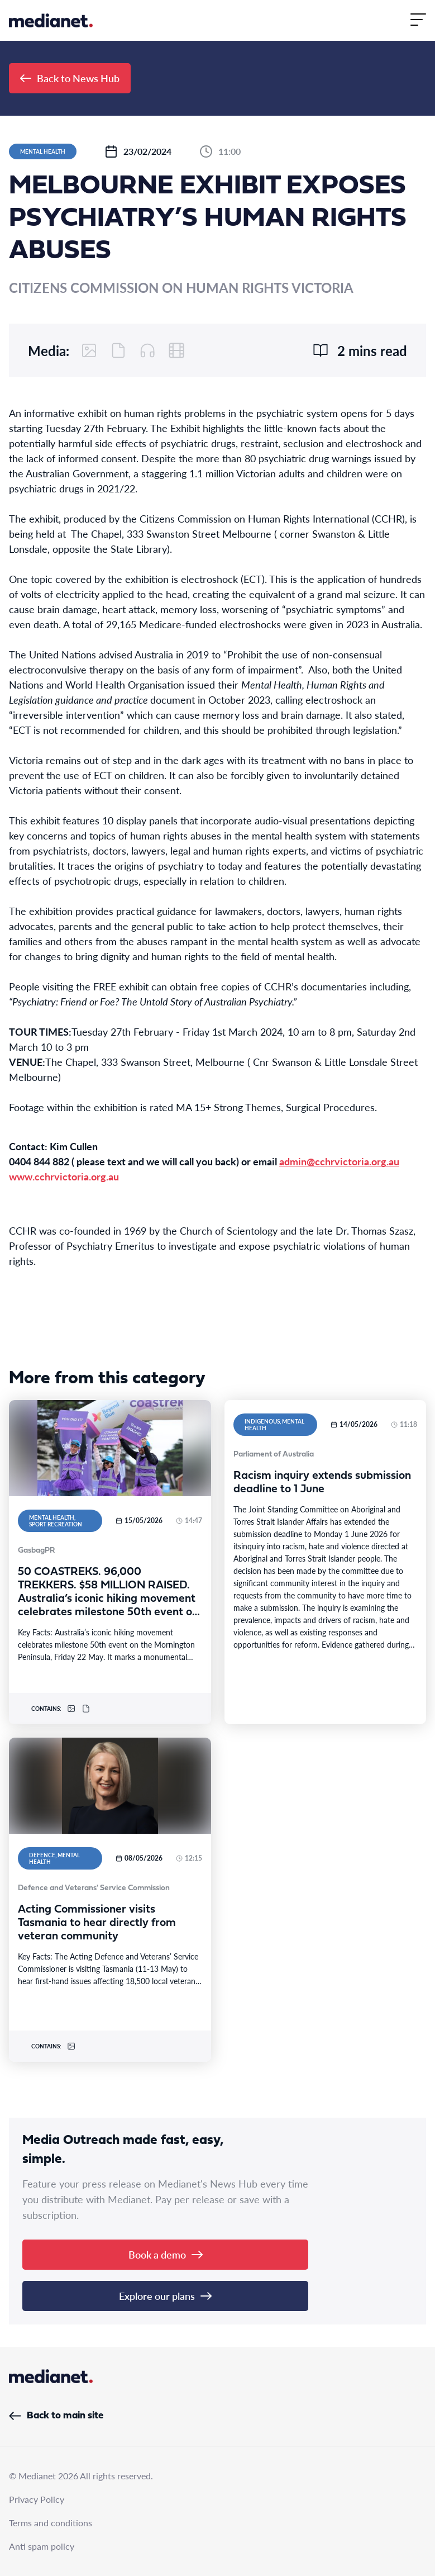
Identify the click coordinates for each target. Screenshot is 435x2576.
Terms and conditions (50, 2522)
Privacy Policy (36, 2499)
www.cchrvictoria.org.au (64, 1176)
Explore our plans (165, 2296)
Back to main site (56, 2416)
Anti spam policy (41, 2546)
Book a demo (165, 2254)
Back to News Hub (69, 78)
